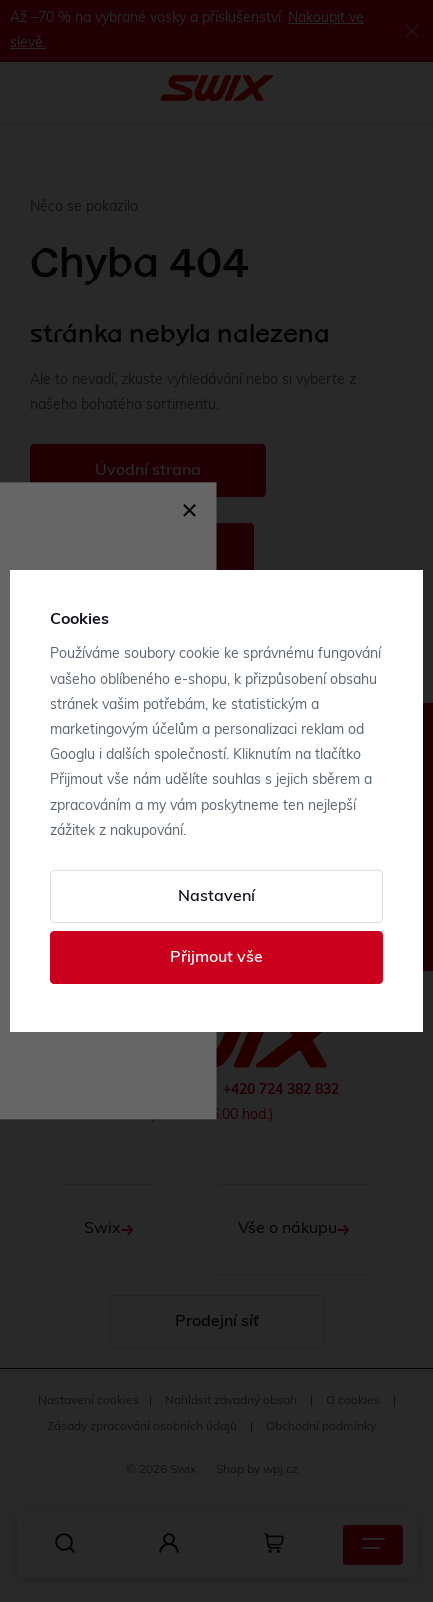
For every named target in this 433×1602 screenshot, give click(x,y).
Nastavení (216, 897)
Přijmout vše (216, 958)
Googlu (72, 755)
